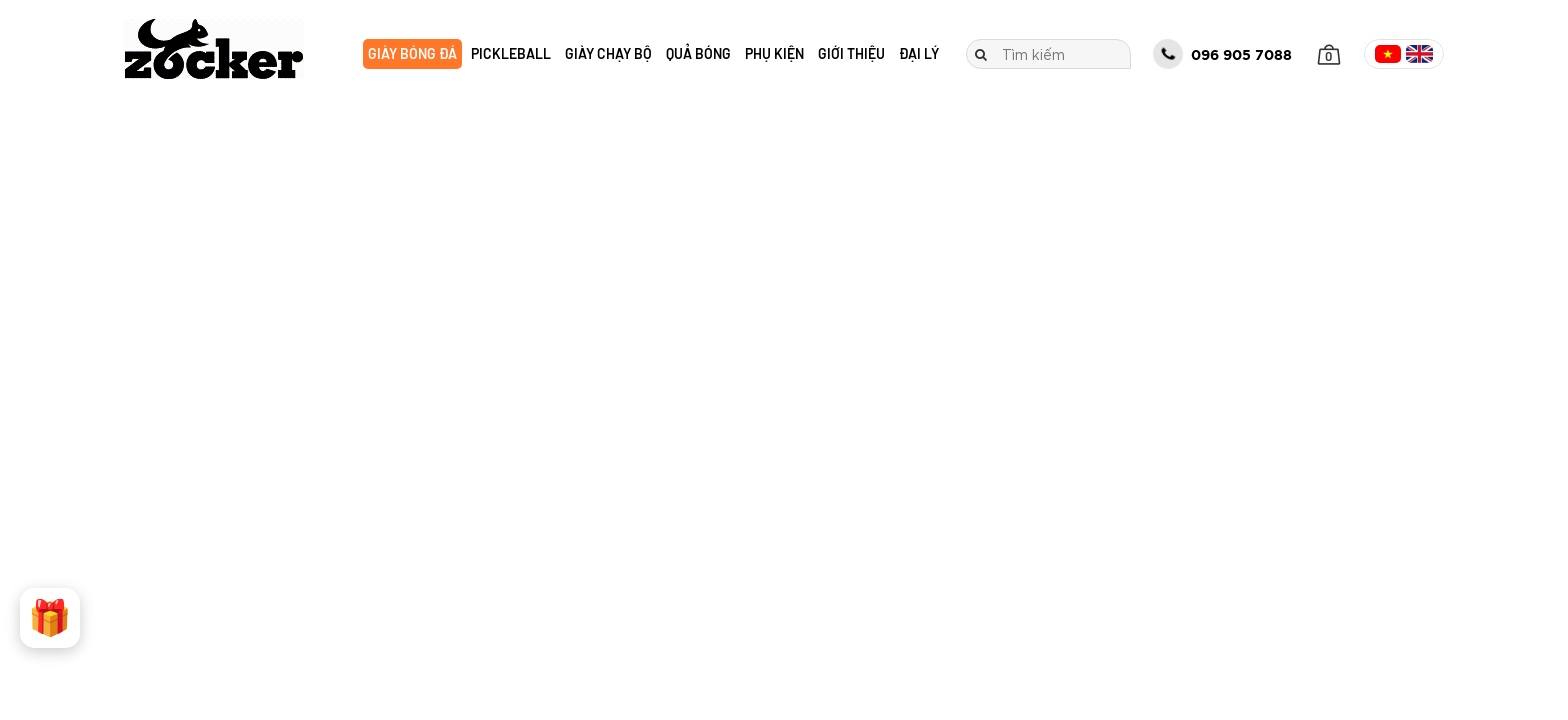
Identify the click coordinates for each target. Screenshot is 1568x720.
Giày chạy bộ (608, 53)
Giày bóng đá (412, 53)
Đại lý (919, 53)
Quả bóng (698, 53)
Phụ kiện (774, 53)
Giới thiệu (851, 53)
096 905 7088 (1222, 55)
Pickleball (511, 53)
